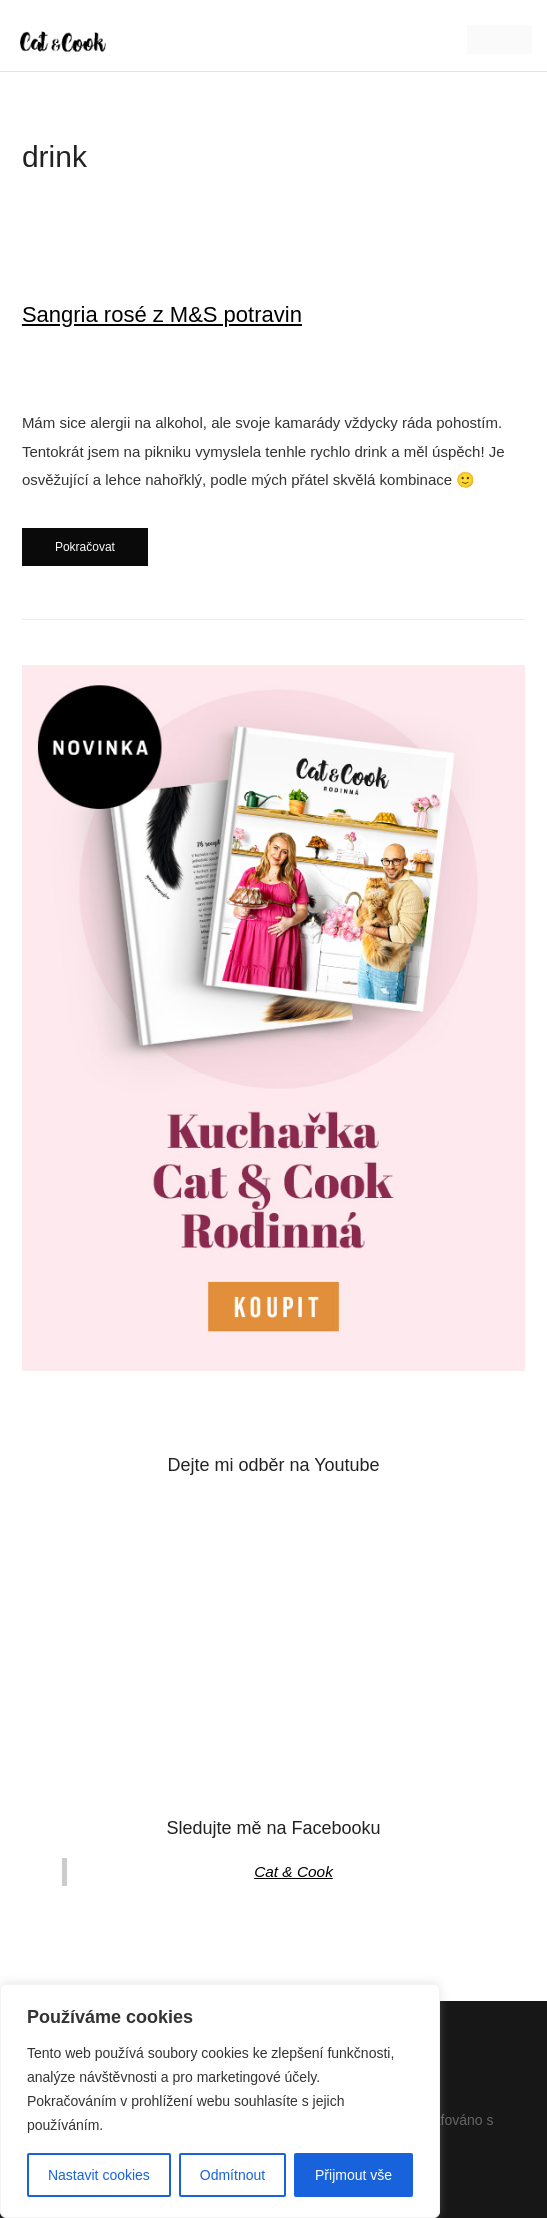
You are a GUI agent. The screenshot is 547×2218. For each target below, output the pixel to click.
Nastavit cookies (99, 2175)
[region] (220, 2101)
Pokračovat (85, 547)
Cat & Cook (293, 1871)
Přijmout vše (353, 2175)
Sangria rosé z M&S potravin (162, 314)
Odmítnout (232, 2175)
